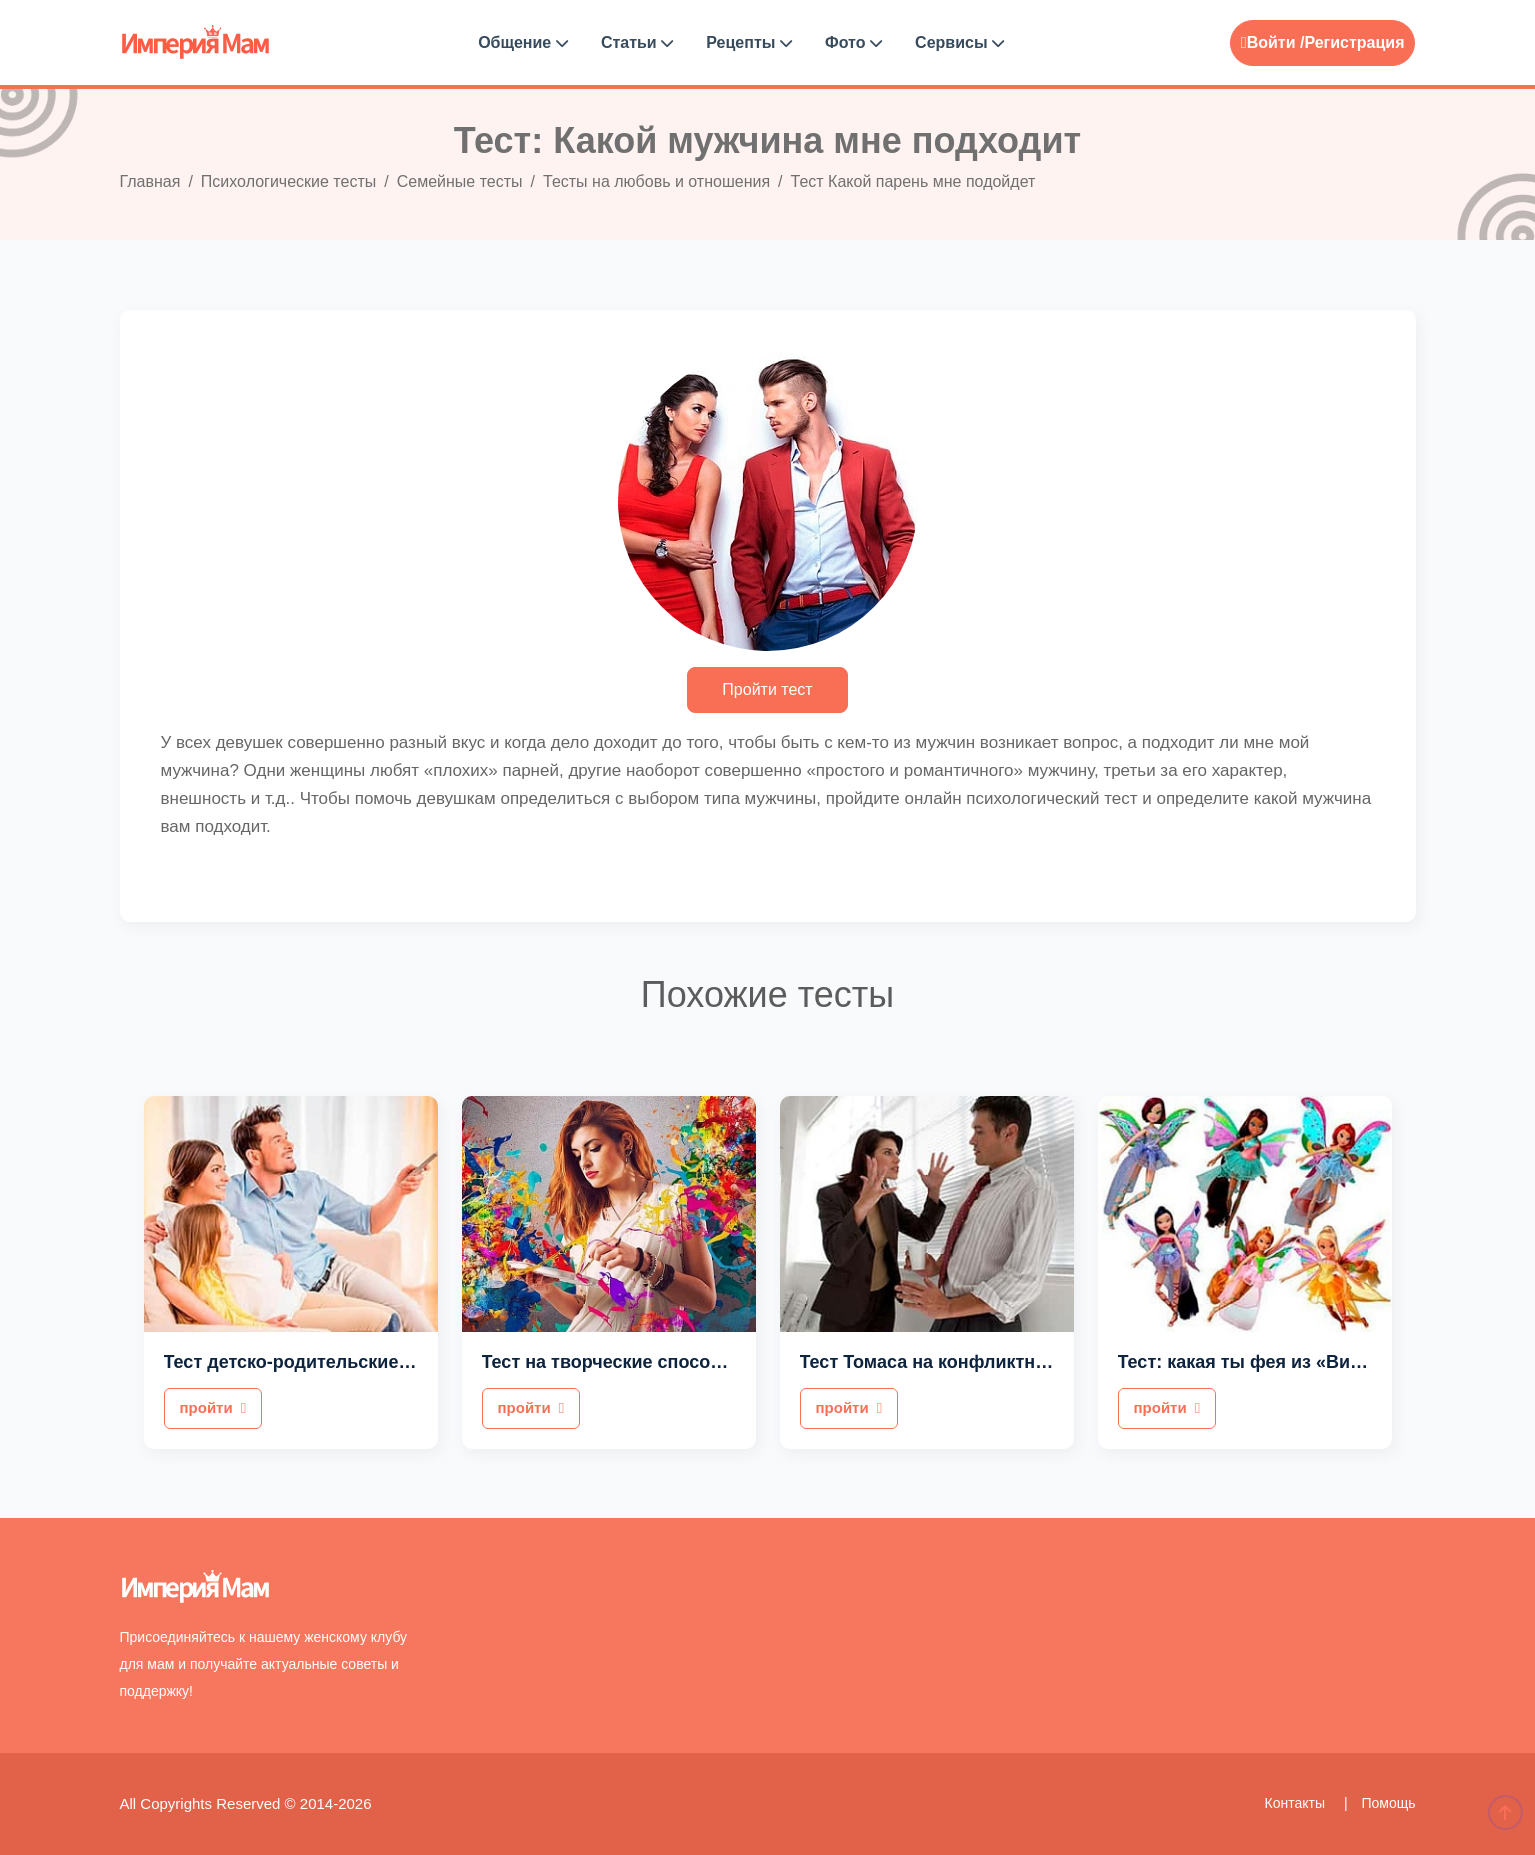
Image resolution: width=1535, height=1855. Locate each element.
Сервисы (959, 42)
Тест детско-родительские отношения (333, 1362)
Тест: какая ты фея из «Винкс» (1254, 1362)
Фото (853, 42)
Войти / (1273, 42)
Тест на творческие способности (627, 1362)
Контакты (1297, 1803)
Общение (523, 42)
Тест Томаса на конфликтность (938, 1362)
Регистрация (1354, 42)
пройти (213, 1407)
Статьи (637, 42)
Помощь (1388, 1803)
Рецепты (749, 42)
